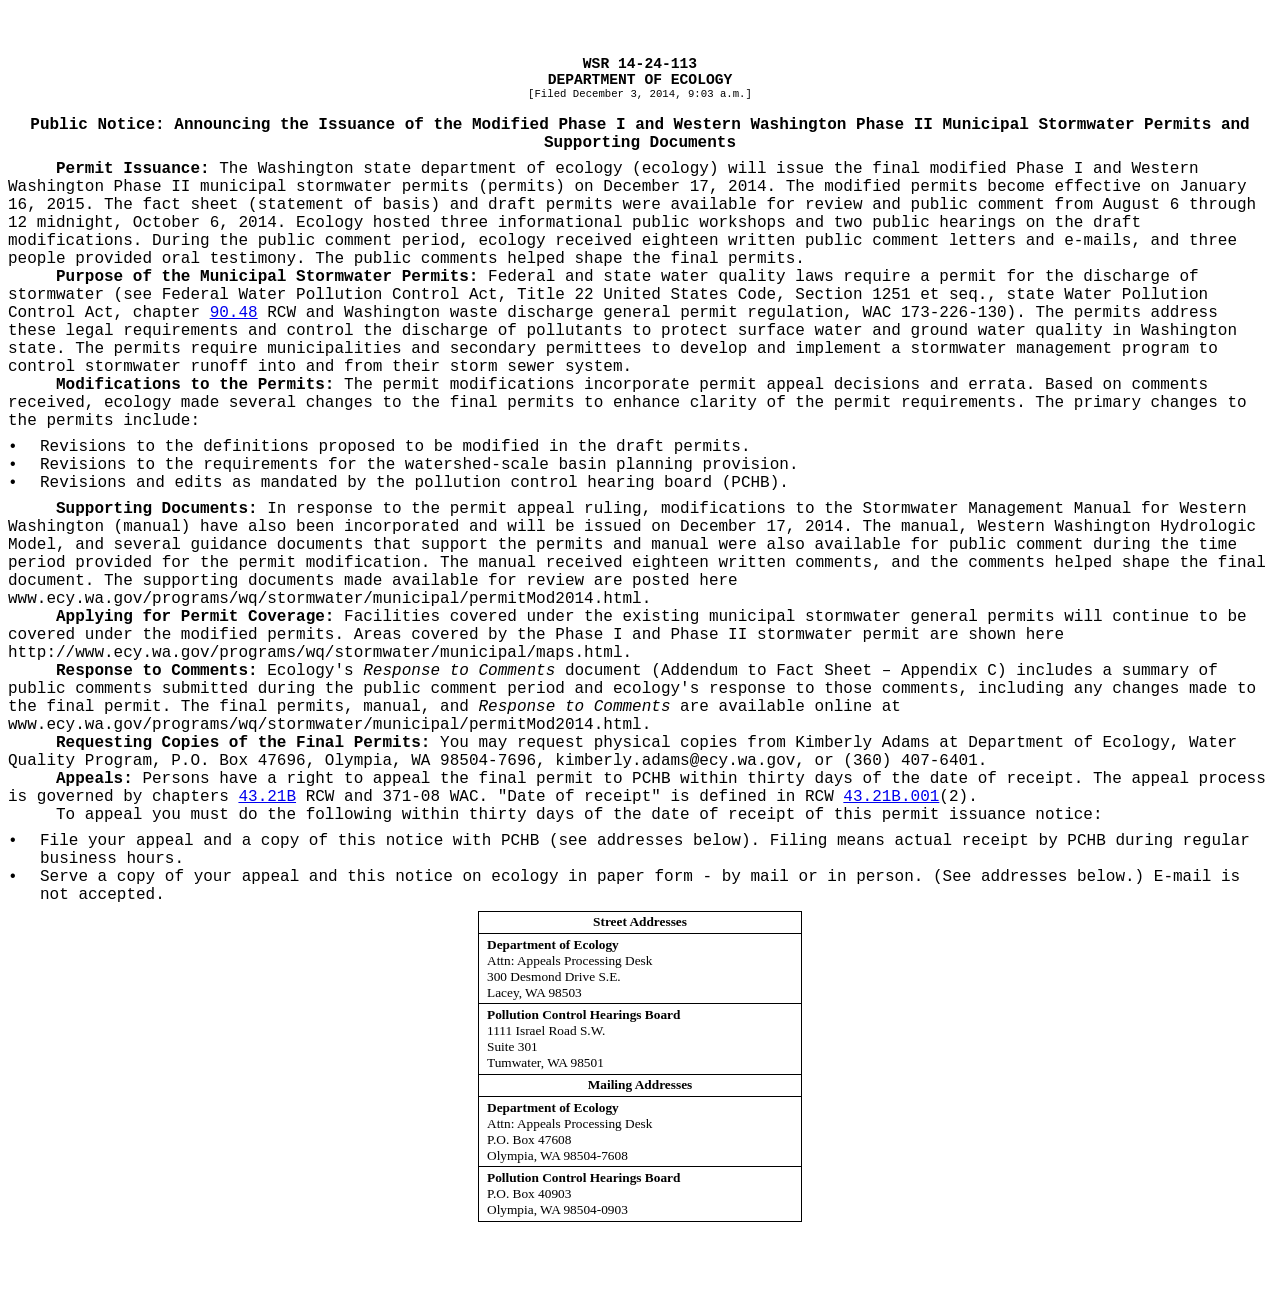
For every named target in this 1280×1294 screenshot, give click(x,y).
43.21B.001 (891, 797)
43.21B (267, 797)
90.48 (234, 313)
